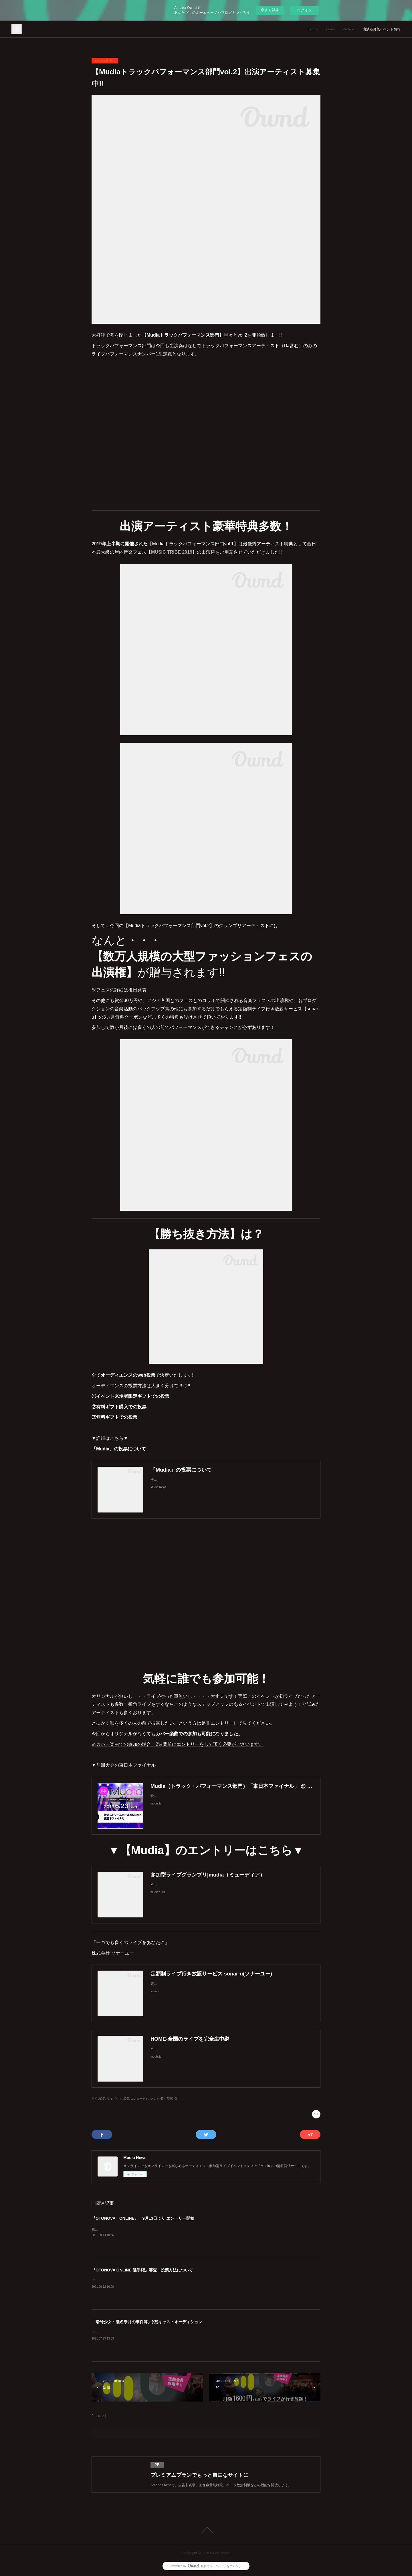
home (313, 29)
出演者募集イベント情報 (382, 29)
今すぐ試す (270, 10)
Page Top (206, 2530)
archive (348, 29)
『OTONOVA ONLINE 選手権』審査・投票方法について (142, 2270)
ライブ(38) (98, 2098)
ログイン (304, 10)
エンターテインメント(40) (148, 2098)
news (330, 29)
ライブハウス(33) (118, 2098)
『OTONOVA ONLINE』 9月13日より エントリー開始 (143, 2218)
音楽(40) (171, 2098)
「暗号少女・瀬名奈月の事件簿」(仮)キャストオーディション (147, 2321)
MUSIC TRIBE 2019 (171, 552)
